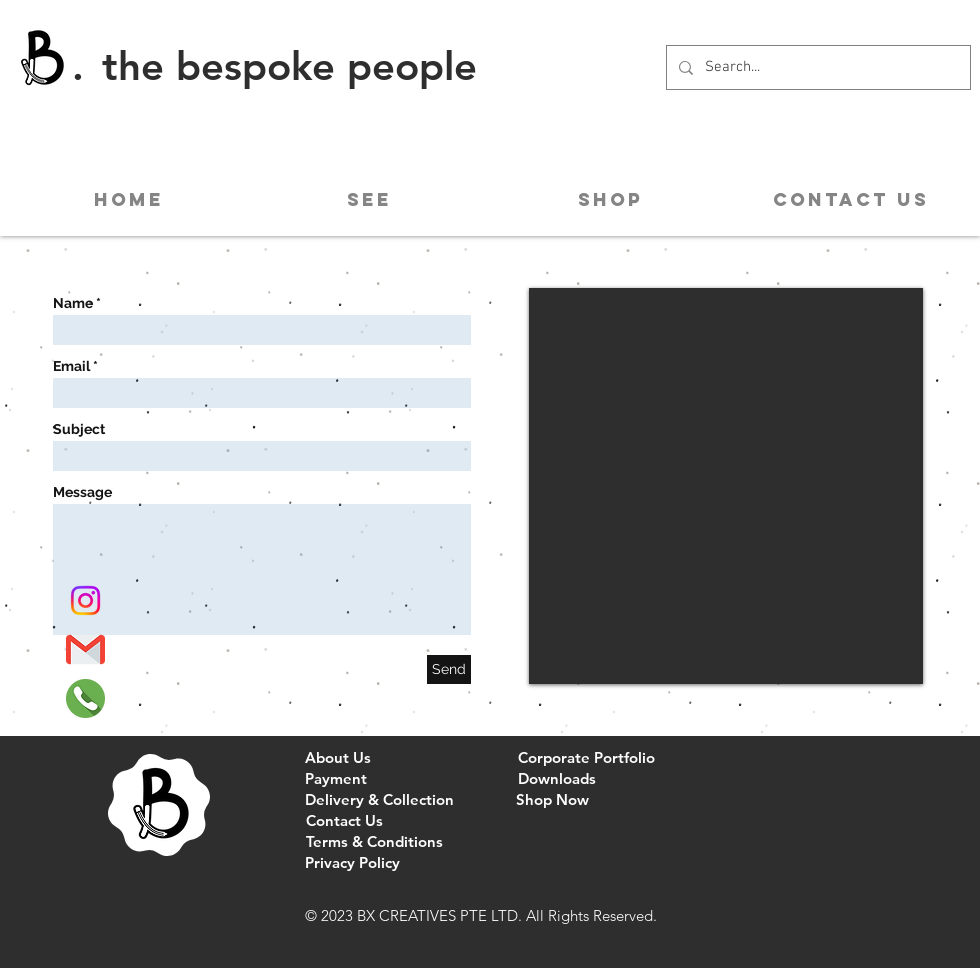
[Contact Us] (344, 820)
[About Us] (338, 757)
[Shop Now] (552, 799)
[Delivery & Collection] (379, 799)
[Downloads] (556, 778)
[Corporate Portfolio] (586, 757)
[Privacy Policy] (352, 862)
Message (82, 492)
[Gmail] (85, 649)
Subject (79, 429)
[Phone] (85, 698)
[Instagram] (85, 600)
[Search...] (816, 67)
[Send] (449, 669)
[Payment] (336, 778)
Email (71, 366)
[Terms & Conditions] (374, 841)
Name (73, 303)
